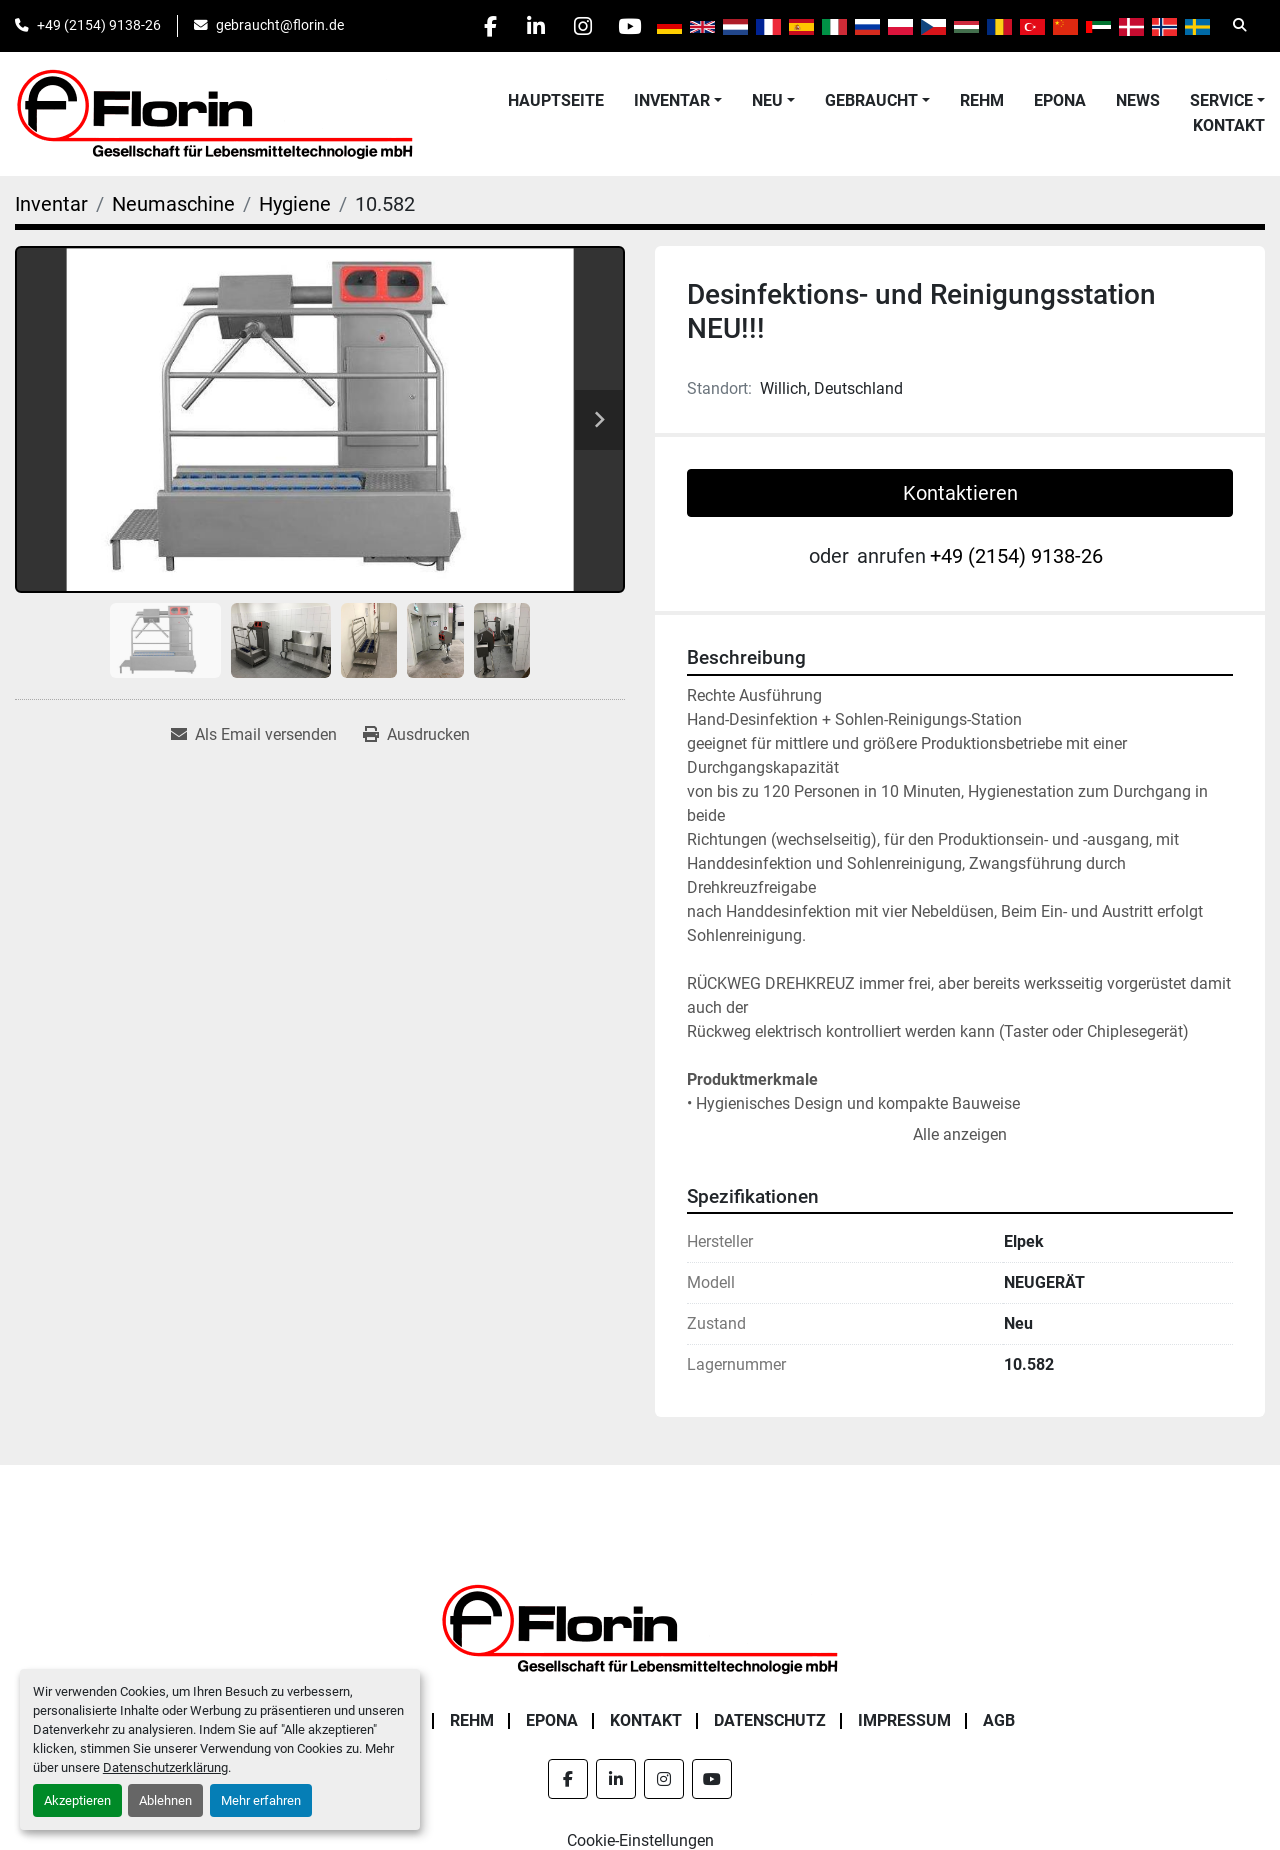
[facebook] (474, 26)
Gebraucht (871, 100)
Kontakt (1229, 125)
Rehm (982, 100)
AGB (999, 1720)
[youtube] (627, 26)
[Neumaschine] (173, 204)
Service (1221, 100)
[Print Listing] (416, 735)
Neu (767, 100)
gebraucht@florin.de (280, 25)
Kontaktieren (960, 493)
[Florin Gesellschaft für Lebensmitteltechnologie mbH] (640, 1627)
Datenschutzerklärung (165, 1767)
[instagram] (576, 26)
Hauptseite (556, 100)
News (1138, 100)
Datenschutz (770, 1720)
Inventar (672, 100)
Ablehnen (165, 1800)
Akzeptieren (77, 1800)
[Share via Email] (254, 735)
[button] (678, 101)
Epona (1060, 100)
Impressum (904, 1720)
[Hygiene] (295, 204)
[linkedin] (525, 26)
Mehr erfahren (261, 1800)
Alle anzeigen (960, 1134)
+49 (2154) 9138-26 (99, 25)
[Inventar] (51, 204)
